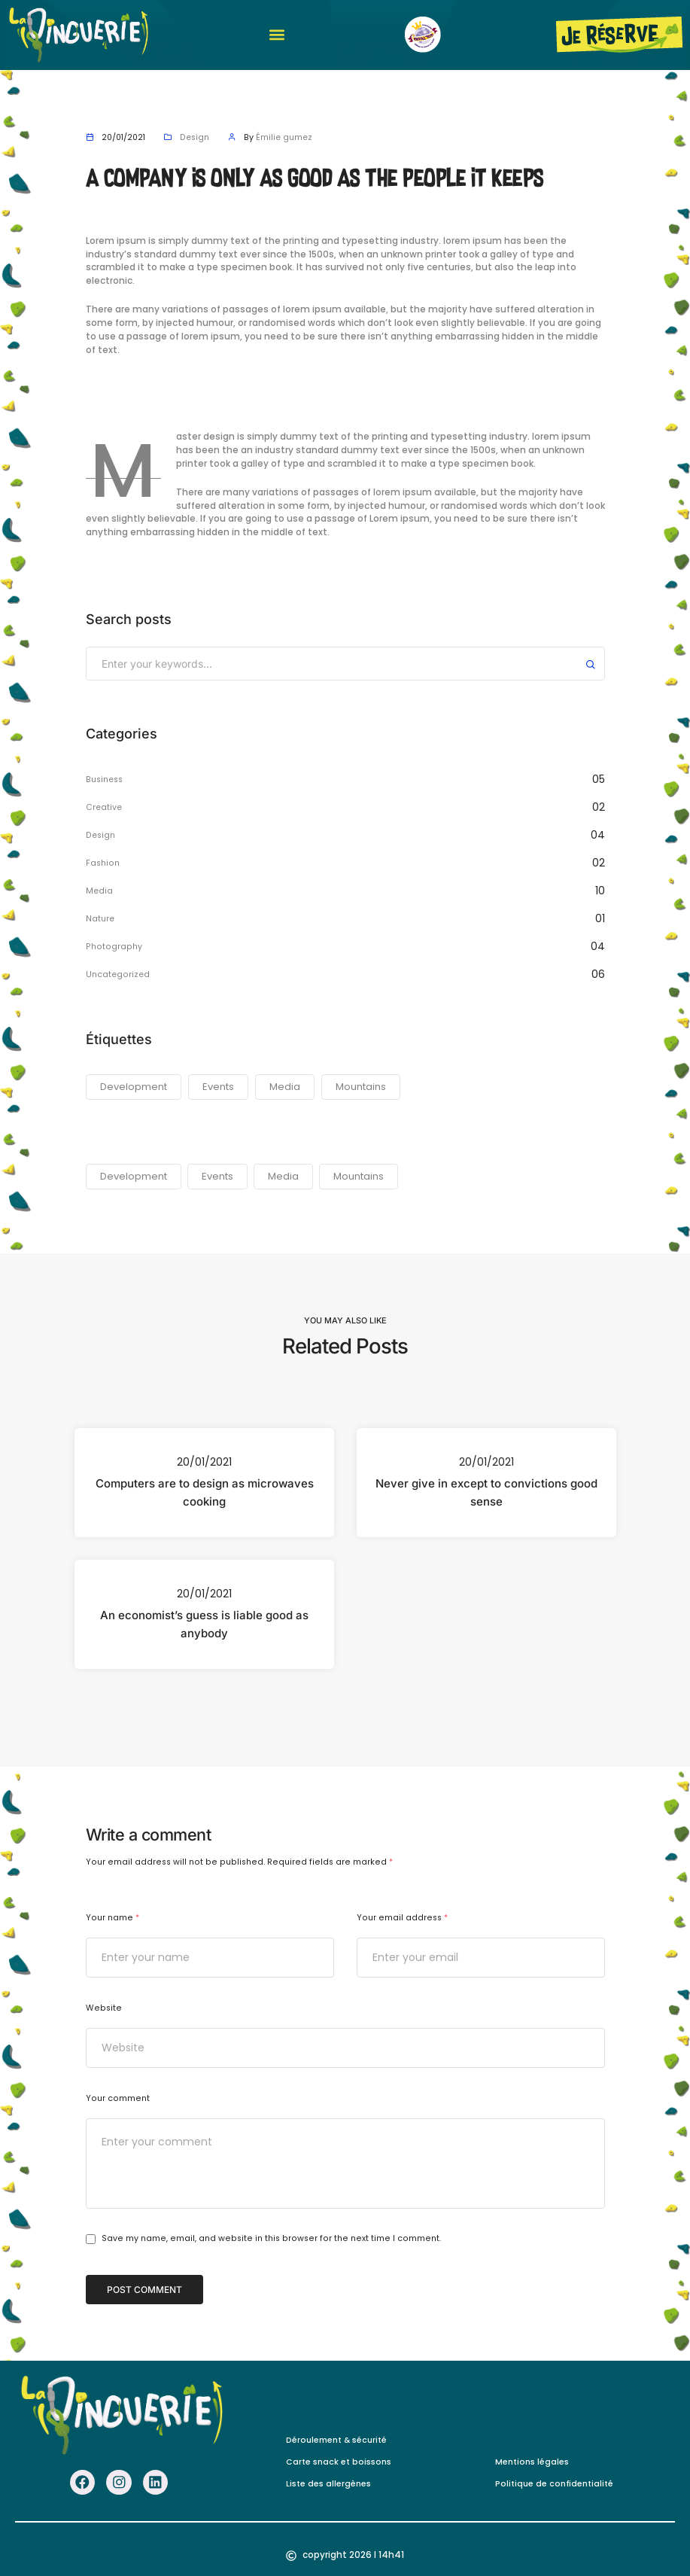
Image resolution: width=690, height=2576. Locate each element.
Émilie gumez (286, 137)
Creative (104, 807)
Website (104, 2008)
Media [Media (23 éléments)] (284, 1086)
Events (217, 1176)
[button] (277, 35)
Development (133, 1176)
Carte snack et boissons (338, 2460)
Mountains (358, 1176)
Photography (114, 946)
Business (104, 779)
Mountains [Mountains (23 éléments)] (361, 1086)
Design (195, 137)
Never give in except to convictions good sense (486, 1492)
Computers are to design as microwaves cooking (204, 1492)
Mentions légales (532, 2460)
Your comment (118, 2098)
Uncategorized (118, 974)
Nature (100, 918)
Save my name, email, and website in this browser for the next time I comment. (271, 2239)
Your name (112, 1917)
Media (100, 891)
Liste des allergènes (328, 2482)
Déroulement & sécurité (336, 2438)
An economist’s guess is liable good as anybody (204, 1624)
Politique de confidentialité (554, 2482)
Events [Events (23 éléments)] (218, 1086)
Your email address (402, 1917)
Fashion (103, 863)
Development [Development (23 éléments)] (133, 1086)
